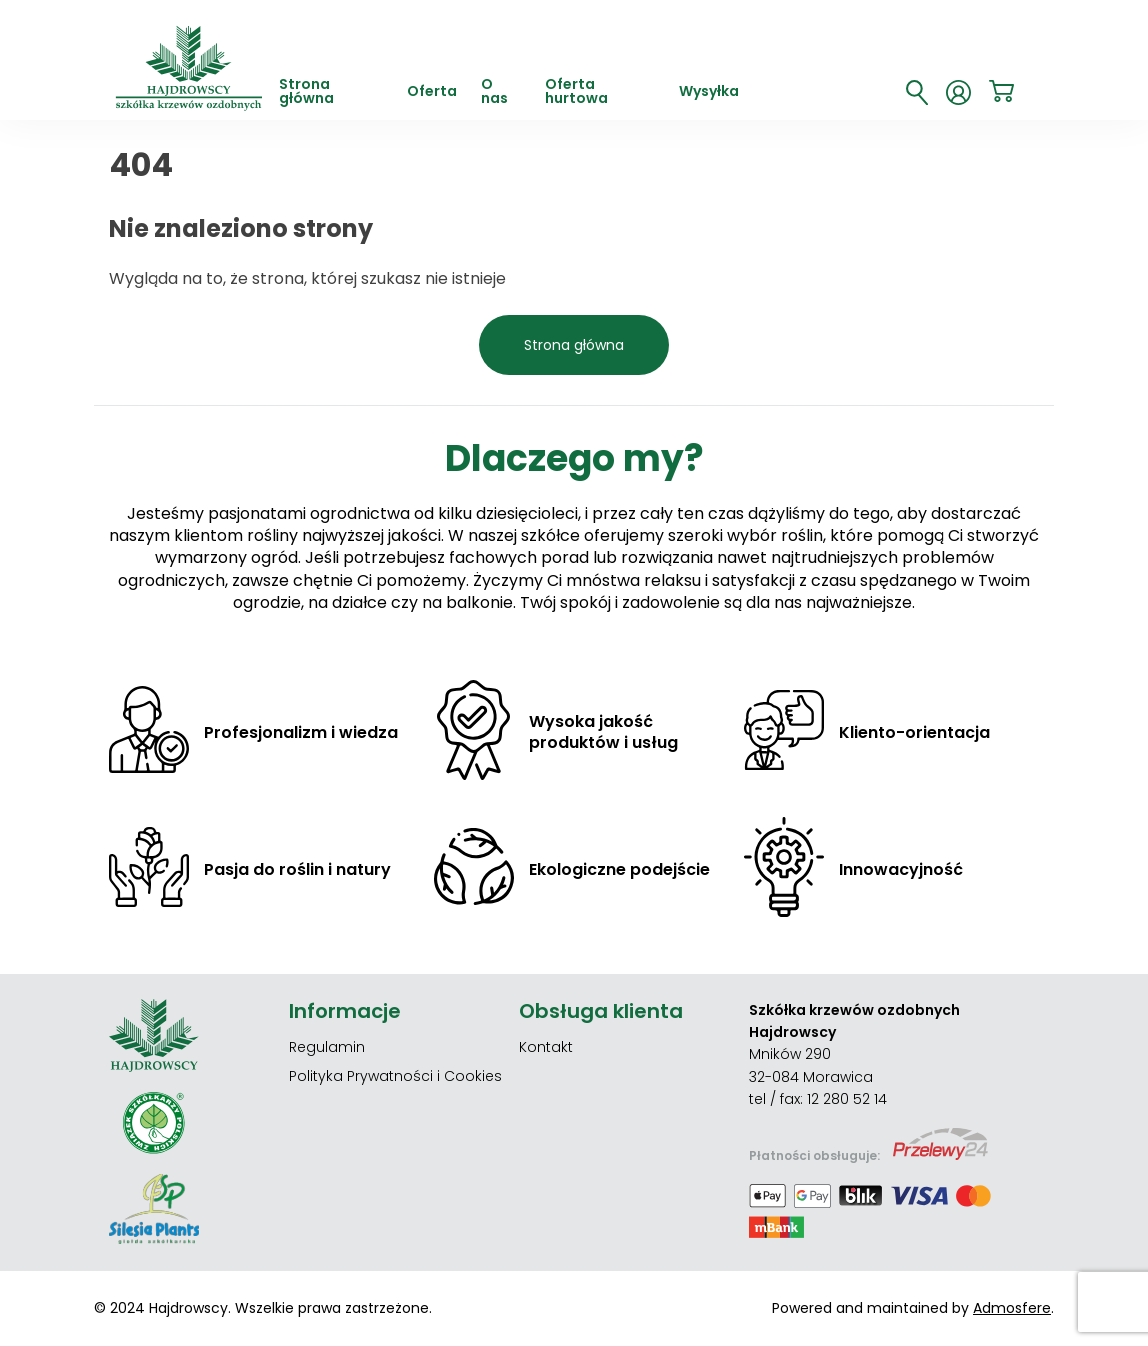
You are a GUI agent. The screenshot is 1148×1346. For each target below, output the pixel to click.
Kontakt (546, 1047)
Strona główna (306, 92)
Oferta (432, 92)
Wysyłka (709, 92)
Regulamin (327, 1047)
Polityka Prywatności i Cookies (395, 1076)
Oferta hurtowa (576, 92)
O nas (494, 92)
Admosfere (1012, 1308)
